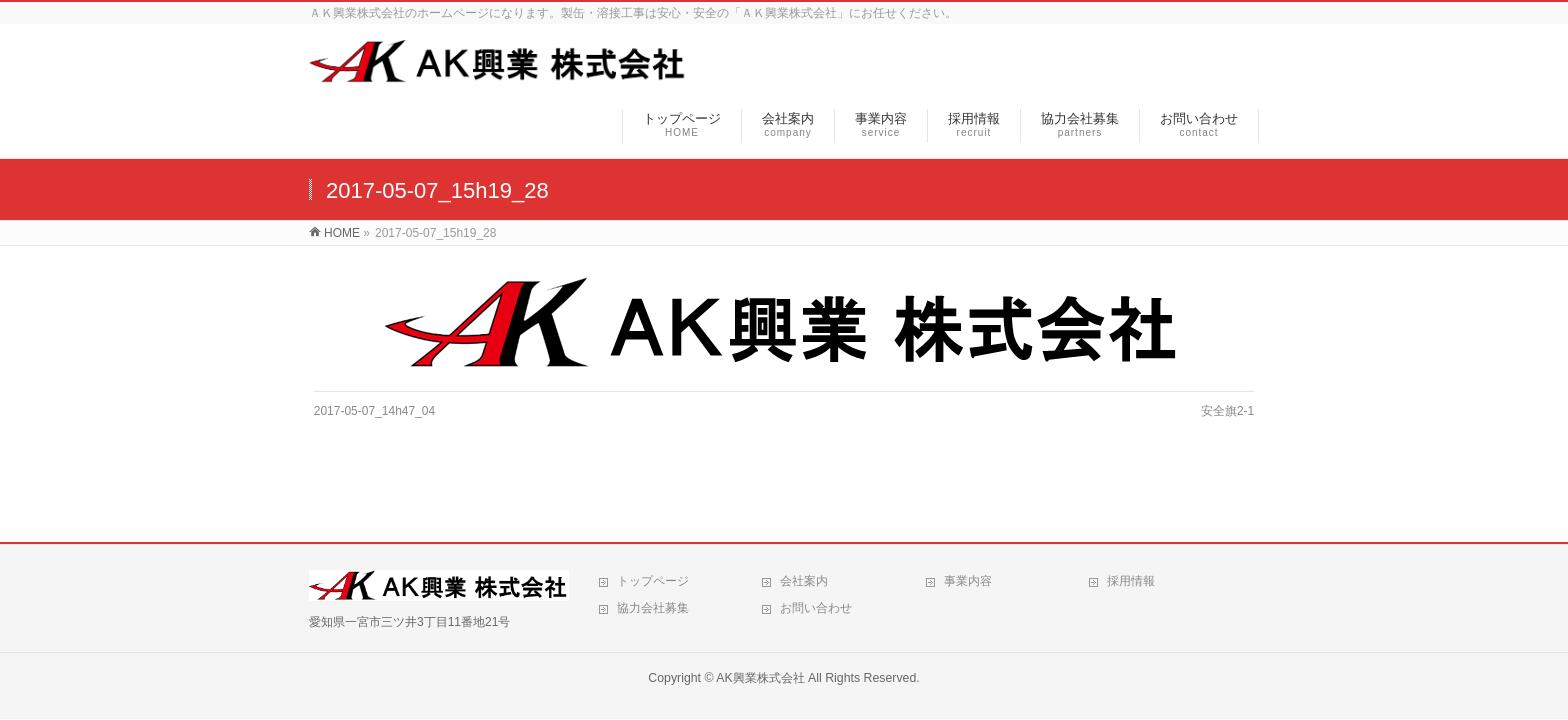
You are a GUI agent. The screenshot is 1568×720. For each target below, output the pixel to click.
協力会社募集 (653, 608)
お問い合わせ (816, 608)
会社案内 (804, 581)
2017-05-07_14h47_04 (374, 411)
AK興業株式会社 (760, 678)
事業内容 (968, 581)
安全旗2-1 (1227, 411)
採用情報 (1131, 581)
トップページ (653, 581)
